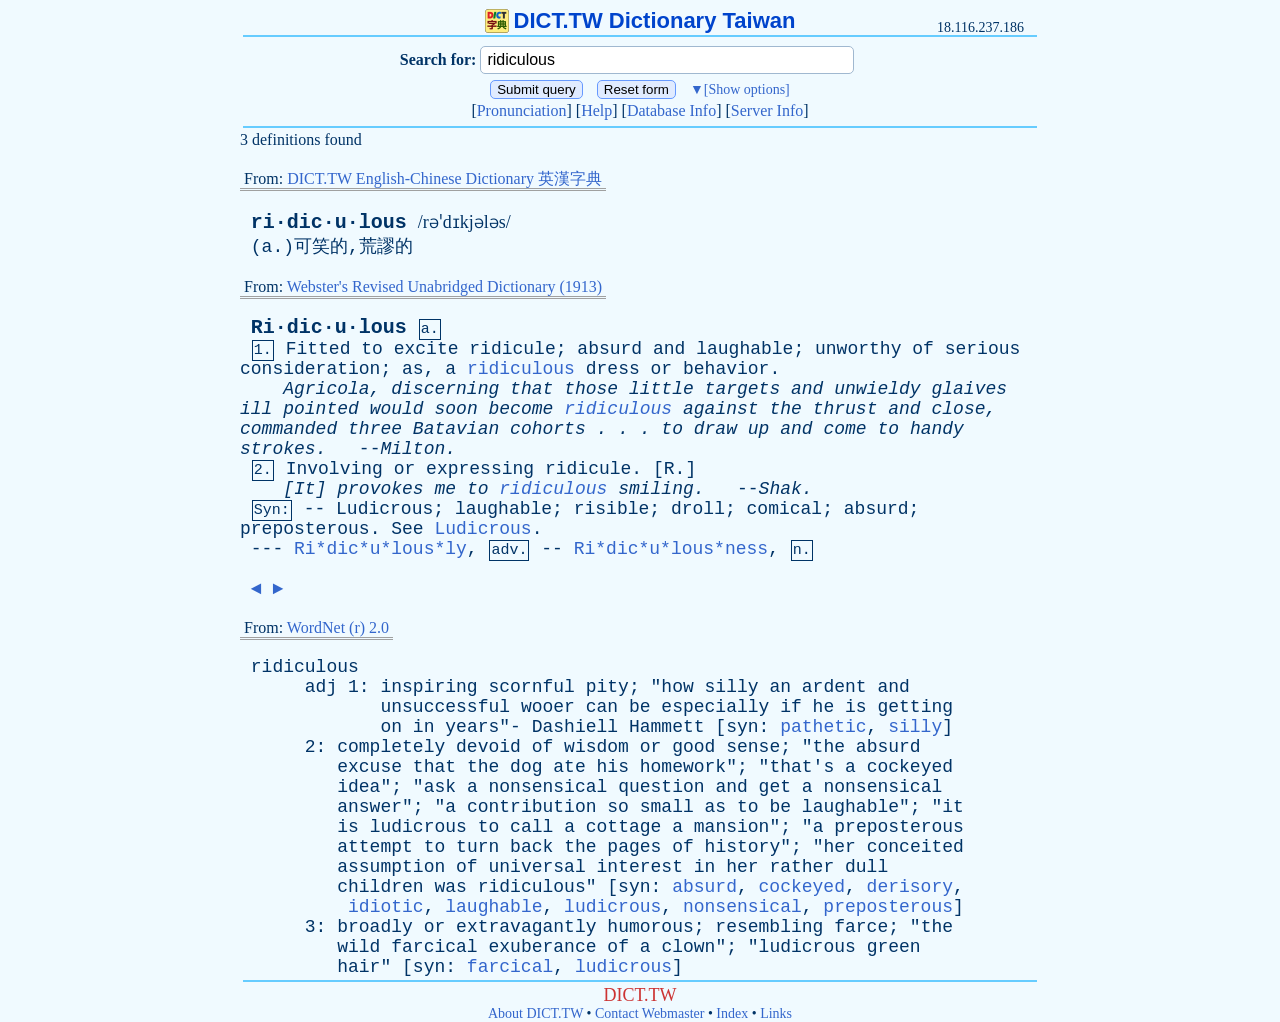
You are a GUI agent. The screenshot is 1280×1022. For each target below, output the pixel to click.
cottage (624, 827)
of (923, 349)
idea (358, 787)
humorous (650, 927)
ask (440, 787)
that (531, 389)
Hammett (667, 727)
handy (937, 429)
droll (698, 509)
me (445, 489)
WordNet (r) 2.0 (338, 627)
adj (321, 687)
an (780, 687)
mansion (732, 827)
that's (801, 767)
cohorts (548, 429)
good (693, 747)
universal (536, 867)
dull (866, 867)
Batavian (456, 429)
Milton (412, 449)
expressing (480, 469)
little (661, 389)
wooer (548, 707)
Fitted (318, 349)
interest (640, 867)
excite (426, 349)
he (824, 707)
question (661, 787)
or (662, 369)
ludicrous (418, 827)
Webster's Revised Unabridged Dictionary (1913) (444, 286)
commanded (288, 429)
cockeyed (910, 767)
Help (596, 110)
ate (569, 767)
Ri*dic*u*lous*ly (380, 549)
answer (369, 807)
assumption (391, 867)
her (839, 847)
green (894, 947)
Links (776, 1013)
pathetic (823, 727)
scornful (531, 687)
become (521, 409)
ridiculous (521, 369)
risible (612, 509)
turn (477, 847)
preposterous (305, 529)
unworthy (858, 349)
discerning (445, 389)
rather (801, 867)
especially (715, 707)
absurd (609, 349)
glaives (969, 389)
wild (358, 947)
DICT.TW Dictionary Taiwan (640, 20)
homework (683, 767)
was (450, 887)
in (424, 727)
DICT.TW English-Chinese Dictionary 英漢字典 (444, 178)
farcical (434, 947)
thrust (845, 409)
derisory (910, 887)
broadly (375, 927)
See (407, 529)
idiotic (386, 907)
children (380, 887)
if (791, 707)
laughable (744, 349)
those (591, 389)
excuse (369, 767)
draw (715, 429)
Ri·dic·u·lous (329, 327)
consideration (310, 369)
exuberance (542, 947)
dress (613, 369)
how (677, 687)
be (640, 707)
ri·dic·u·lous (329, 222)
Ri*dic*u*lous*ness (671, 549)
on (391, 727)
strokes (278, 449)
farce (861, 927)
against (721, 409)
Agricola (326, 389)
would (397, 409)
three (375, 429)
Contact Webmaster (649, 1013)
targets (743, 389)
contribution (532, 807)
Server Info (767, 110)
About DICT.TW (535, 1013)
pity (607, 687)
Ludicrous (384, 509)
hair (358, 967)
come (844, 429)
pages (634, 847)
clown (688, 947)
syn (742, 727)
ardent (834, 687)
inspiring (428, 687)
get (775, 787)
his (613, 767)
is (856, 707)
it (953, 807)
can (602, 707)
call (531, 827)
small (667, 807)
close (958, 409)
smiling (656, 489)
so (618, 807)
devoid (488, 747)
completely (391, 747)
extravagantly (526, 927)
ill (256, 409)
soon (455, 409)
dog (526, 767)
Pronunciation (522, 110)
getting (915, 707)
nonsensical (548, 787)
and (669, 349)
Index (732, 1013)
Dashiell (575, 727)
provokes (380, 489)
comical (785, 509)
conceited (915, 847)
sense (753, 747)
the (785, 409)
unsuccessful (445, 707)
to (372, 349)
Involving (334, 469)
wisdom (596, 747)
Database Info (671, 110)
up (759, 429)
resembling (769, 927)
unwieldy (877, 389)
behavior (726, 369)
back (531, 847)
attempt (375, 847)
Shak (780, 489)
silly (732, 687)
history (743, 847)
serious (983, 349)
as (413, 369)
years (472, 727)
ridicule (512, 349)
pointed (321, 409)
